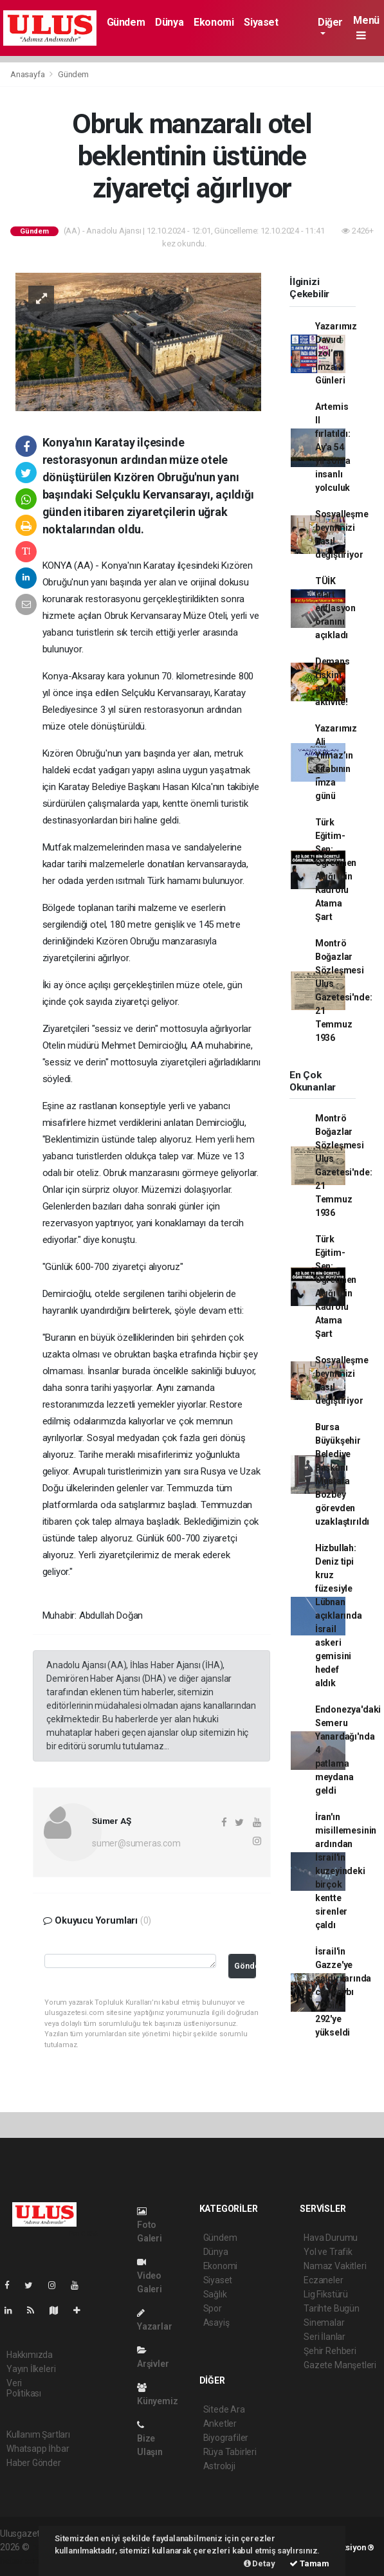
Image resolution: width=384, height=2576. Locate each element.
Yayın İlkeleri (30, 2369)
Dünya (169, 22)
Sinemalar (324, 2322)
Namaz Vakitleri (335, 2266)
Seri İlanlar (324, 2337)
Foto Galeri (149, 2225)
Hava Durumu (331, 2237)
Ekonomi (213, 22)
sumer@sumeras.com (136, 1843)
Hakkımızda (29, 2355)
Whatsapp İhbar (37, 2448)
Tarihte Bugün (332, 2308)
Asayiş (216, 2322)
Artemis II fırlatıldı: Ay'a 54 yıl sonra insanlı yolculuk (333, 447)
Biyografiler (226, 2438)
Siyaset (261, 22)
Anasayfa (28, 74)
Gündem (126, 22)
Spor (212, 2308)
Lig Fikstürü (326, 2294)
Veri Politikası (23, 2388)
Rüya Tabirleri (230, 2452)
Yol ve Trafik (328, 2252)
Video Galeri (149, 2276)
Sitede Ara (224, 2409)
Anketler (220, 2423)
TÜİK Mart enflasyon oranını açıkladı (335, 608)
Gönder (245, 1966)
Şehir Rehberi (330, 2351)
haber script (23, 2560)
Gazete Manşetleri (340, 2365)
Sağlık (215, 2294)
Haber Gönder (33, 2463)
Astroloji (219, 2466)
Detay (259, 2563)
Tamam (309, 2563)
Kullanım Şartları (38, 2434)
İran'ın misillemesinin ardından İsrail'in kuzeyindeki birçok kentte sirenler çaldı (345, 1871)
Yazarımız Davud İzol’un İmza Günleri (336, 353)
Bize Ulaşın (150, 2438)
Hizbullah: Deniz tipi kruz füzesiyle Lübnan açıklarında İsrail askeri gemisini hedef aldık (338, 1615)
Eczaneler (323, 2280)
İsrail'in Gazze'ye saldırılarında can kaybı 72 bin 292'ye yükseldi (343, 1992)
